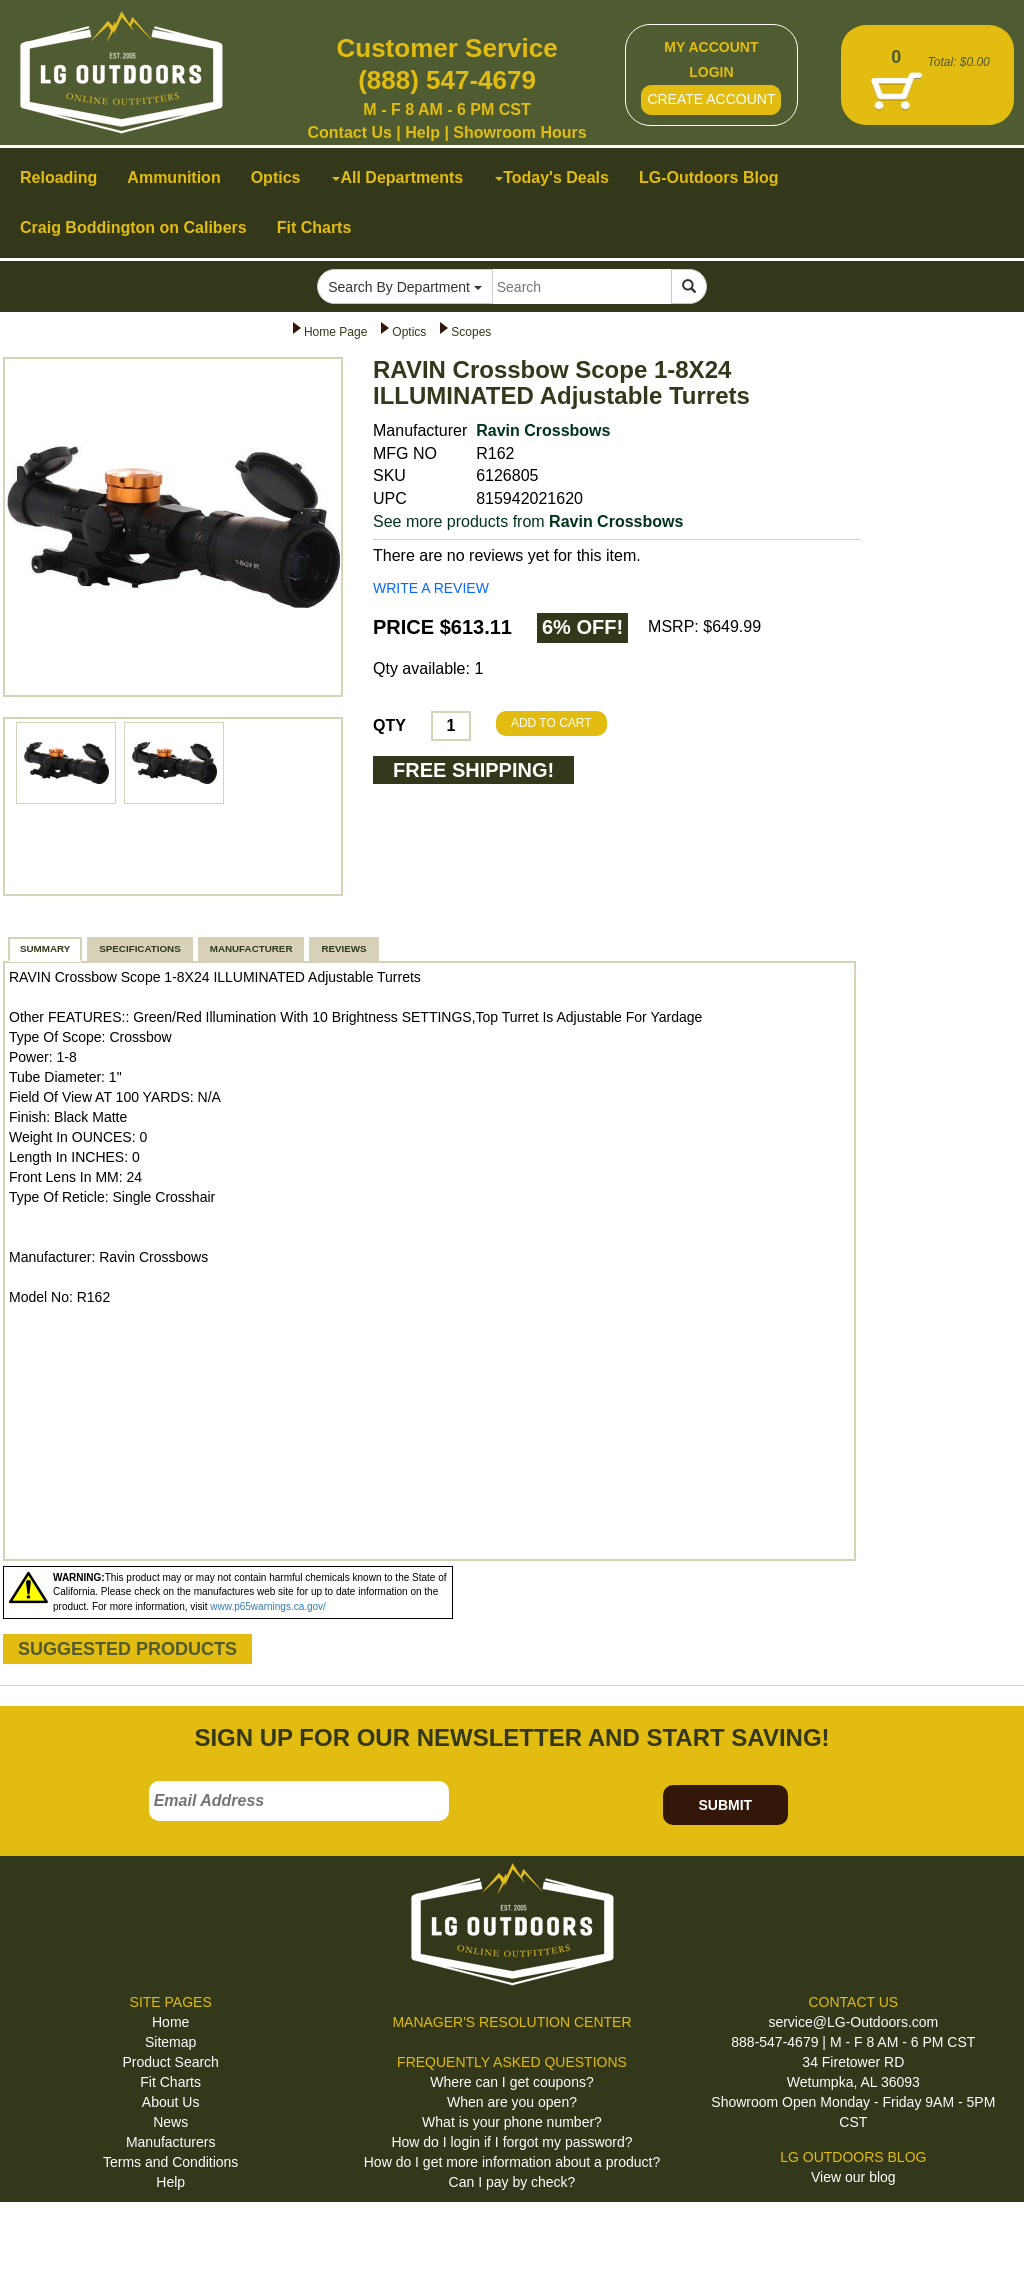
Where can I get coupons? (511, 2082)
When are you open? (512, 2102)
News (170, 2122)
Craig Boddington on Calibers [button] (133, 227)
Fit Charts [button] (314, 227)
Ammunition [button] (173, 177)
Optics (409, 332)
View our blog (853, 2177)
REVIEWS (343, 948)
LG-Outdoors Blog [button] (709, 177)
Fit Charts (170, 2082)
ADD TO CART (551, 723)
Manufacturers (170, 2142)
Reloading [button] (58, 177)
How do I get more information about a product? (512, 2162)
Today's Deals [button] (552, 177)
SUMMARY (45, 948)
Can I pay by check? (512, 2182)
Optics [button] (276, 177)
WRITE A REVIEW (431, 588)
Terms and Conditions (170, 2162)
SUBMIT (725, 1805)
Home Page (335, 332)
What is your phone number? (512, 2122)
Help (422, 132)
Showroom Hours (519, 132)
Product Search (170, 2062)
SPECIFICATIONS (139, 948)
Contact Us (349, 132)
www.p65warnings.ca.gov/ (268, 1606)
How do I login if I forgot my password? (511, 2142)
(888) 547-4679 (447, 80)
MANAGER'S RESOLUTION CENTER (511, 2022)
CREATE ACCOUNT (711, 99)
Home (170, 2022)
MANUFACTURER (251, 948)
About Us (171, 2102)
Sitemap (170, 2042)
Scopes (471, 332)
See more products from (528, 521)
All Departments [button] (397, 177)
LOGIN (711, 72)
